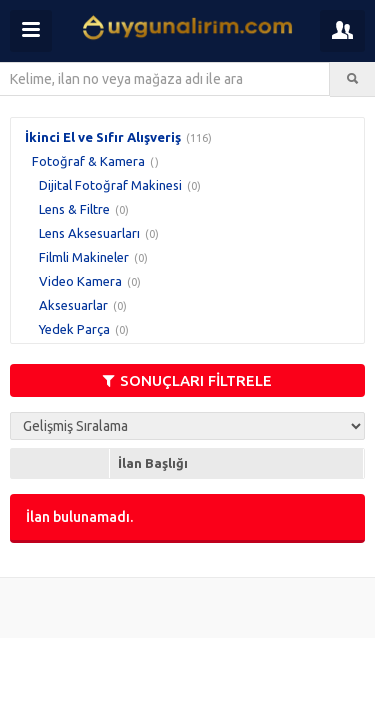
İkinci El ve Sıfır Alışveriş (103, 137)
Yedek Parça (74, 329)
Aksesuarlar (73, 305)
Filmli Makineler (84, 257)
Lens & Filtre (74, 209)
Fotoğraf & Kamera (88, 161)
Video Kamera (80, 281)
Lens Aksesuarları (89, 233)
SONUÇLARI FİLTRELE (187, 380)
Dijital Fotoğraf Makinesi (110, 185)
